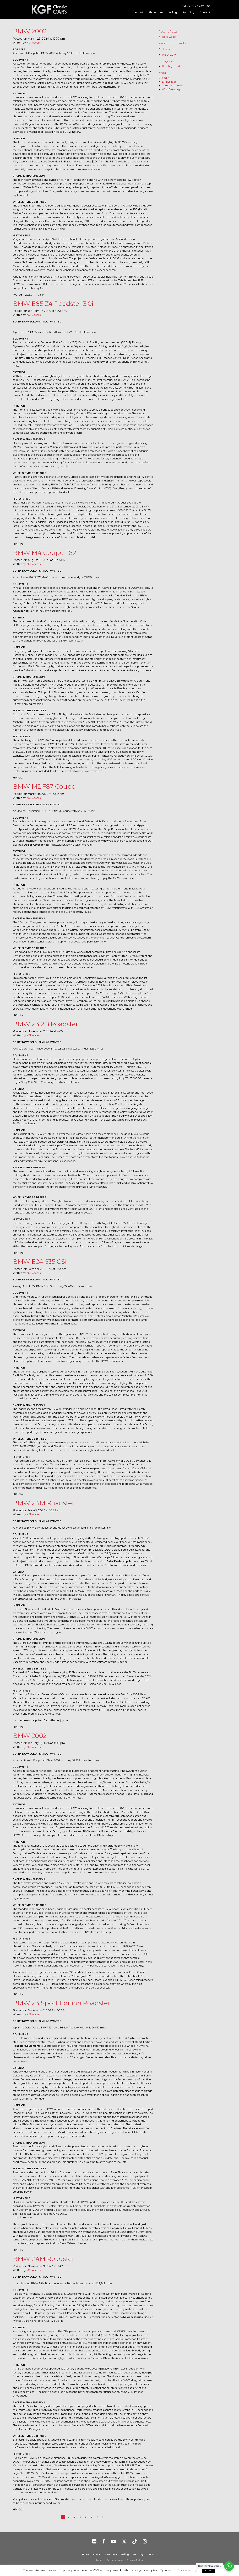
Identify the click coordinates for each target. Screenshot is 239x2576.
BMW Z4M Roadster (43, 1503)
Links (99, 2560)
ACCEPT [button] (208, 2570)
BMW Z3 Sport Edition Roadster (61, 2003)
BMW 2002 (29, 31)
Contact (205, 12)
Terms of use (114, 2560)
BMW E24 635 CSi (40, 1261)
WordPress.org (171, 89)
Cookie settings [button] (187, 2570)
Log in (166, 77)
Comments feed (172, 85)
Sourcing (188, 12)
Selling (172, 12)
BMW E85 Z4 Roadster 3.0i (53, 303)
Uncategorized (171, 66)
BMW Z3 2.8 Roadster (45, 1024)
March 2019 (169, 54)
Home (84, 2554)
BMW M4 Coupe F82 (44, 552)
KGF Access (33, 42)
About (139, 12)
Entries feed (169, 81)
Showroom (156, 12)
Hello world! (169, 36)
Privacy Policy (135, 2560)
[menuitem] (139, 12)
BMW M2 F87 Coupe (44, 786)
